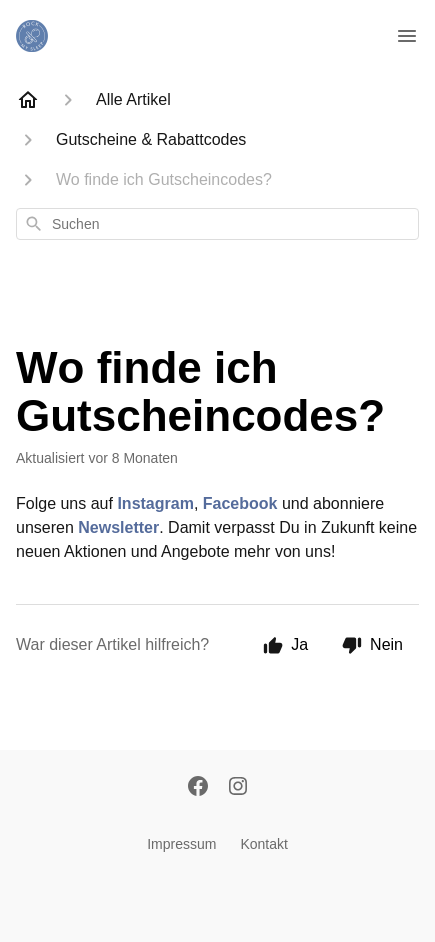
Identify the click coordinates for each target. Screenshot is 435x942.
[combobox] (217, 224)
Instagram (155, 503)
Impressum (181, 844)
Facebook (240, 503)
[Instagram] (238, 788)
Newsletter (118, 527)
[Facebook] (198, 788)
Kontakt (263, 844)
